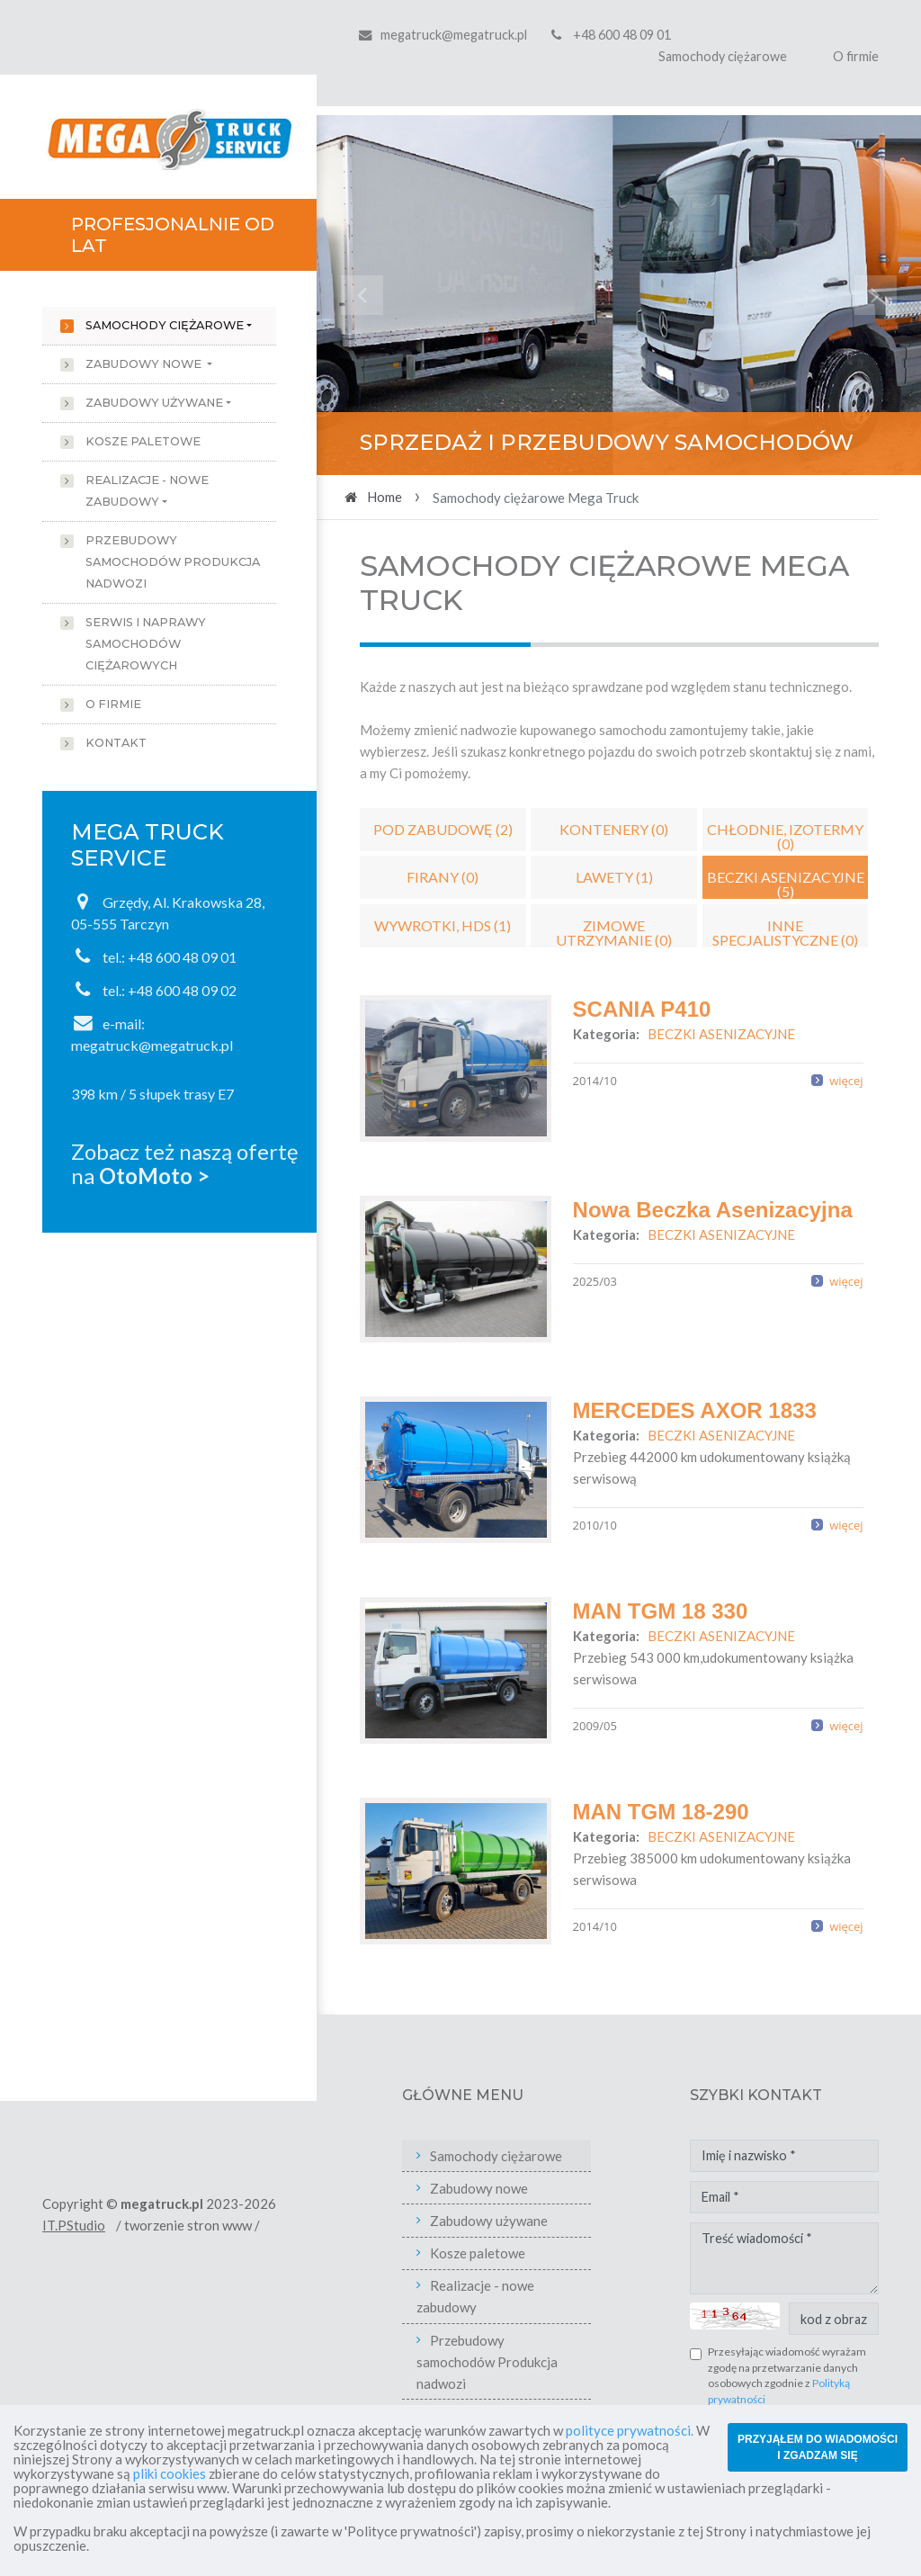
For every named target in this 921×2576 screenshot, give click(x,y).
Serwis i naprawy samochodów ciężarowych (145, 643)
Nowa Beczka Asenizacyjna (713, 1210)
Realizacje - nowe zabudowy (147, 490)
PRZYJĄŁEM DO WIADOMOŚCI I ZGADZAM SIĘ (818, 2447)
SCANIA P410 (642, 1009)
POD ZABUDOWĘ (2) (443, 829)
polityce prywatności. (629, 2430)
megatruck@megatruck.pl (453, 34)
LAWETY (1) (614, 876)
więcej (846, 1081)
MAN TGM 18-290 (661, 1812)
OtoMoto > (154, 1175)
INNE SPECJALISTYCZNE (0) (785, 932)
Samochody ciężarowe (722, 56)
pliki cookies (169, 2473)
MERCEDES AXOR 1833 (695, 1410)
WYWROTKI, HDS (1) (442, 925)
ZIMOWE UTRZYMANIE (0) (614, 932)
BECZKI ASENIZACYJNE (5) (785, 883)
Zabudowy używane (154, 402)
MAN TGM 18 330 (660, 1611)
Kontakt (116, 742)
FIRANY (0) (442, 876)
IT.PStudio (73, 2225)
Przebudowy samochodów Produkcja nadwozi (172, 562)
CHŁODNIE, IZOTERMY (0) (785, 836)
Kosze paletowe (143, 441)
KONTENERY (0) (613, 829)
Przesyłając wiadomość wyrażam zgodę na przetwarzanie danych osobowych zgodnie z (787, 2375)
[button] (362, 295)
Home (384, 497)
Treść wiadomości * (784, 2258)
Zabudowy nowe (144, 364)
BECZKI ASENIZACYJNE (721, 1034)
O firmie (856, 56)
